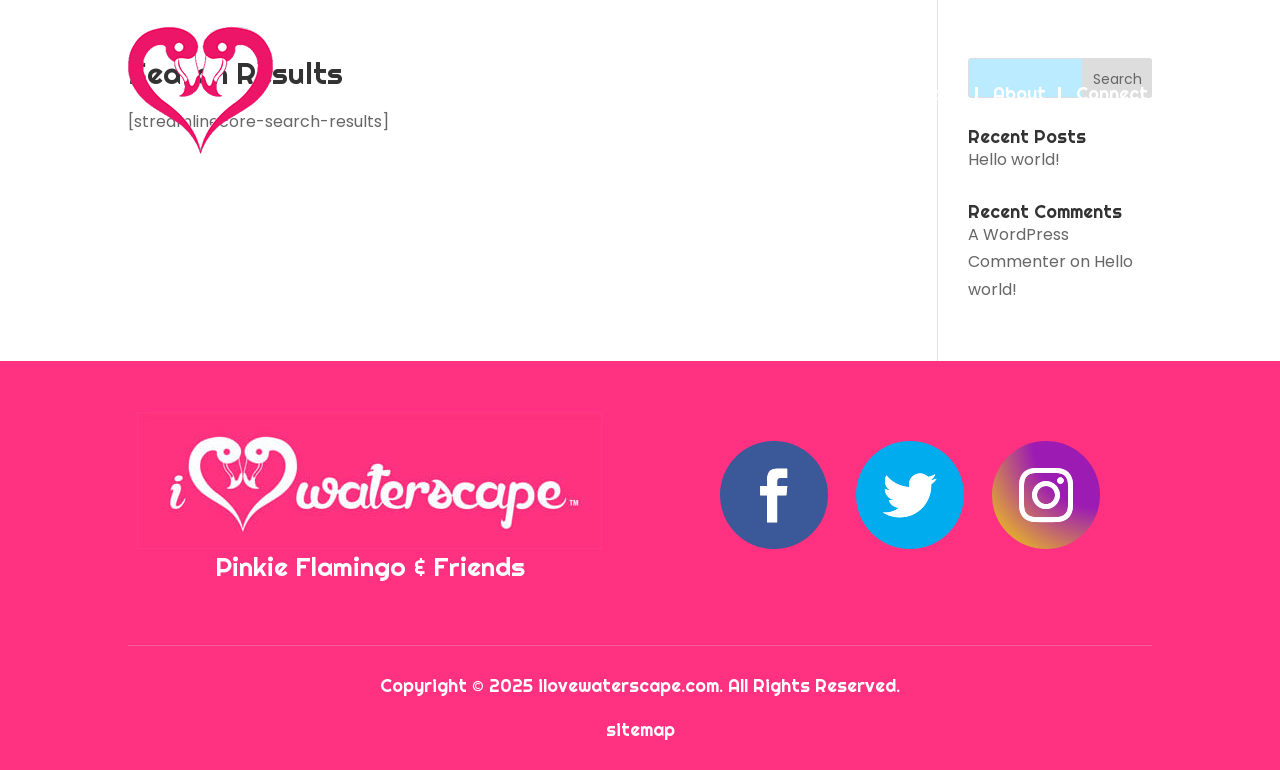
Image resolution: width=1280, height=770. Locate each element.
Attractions (911, 94)
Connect (1112, 94)
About (1019, 94)
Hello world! (1014, 159)
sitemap (640, 729)
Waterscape (681, 94)
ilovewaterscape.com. (633, 685)
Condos (796, 94)
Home (576, 94)
